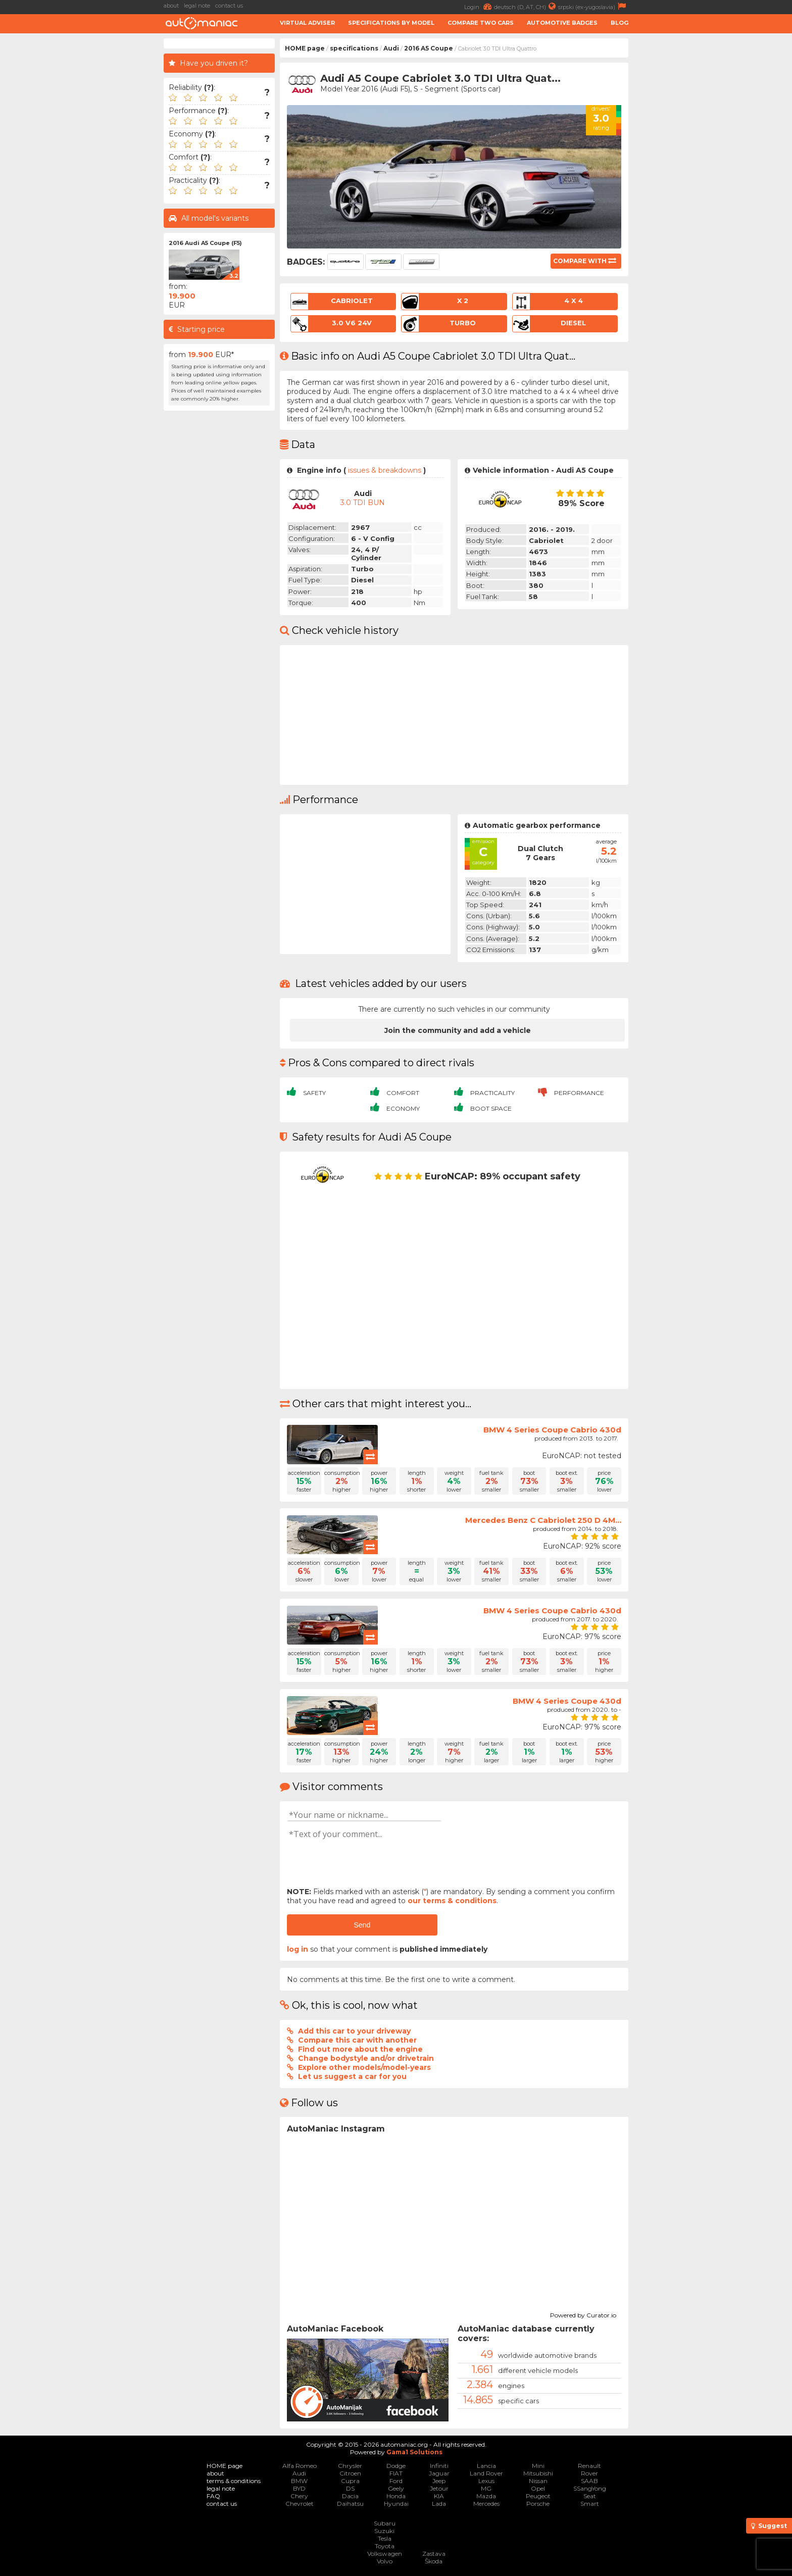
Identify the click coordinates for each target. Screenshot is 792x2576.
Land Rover (486, 2473)
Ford (396, 2481)
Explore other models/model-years (364, 2067)
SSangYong (589, 2488)
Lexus (486, 2481)
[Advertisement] (83, 189)
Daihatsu (350, 2503)
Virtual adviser (307, 22)
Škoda (433, 2561)
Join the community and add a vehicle (457, 1030)
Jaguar (439, 2473)
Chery (299, 2496)
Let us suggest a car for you (352, 2076)
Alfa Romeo (299, 2465)
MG (486, 2488)
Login (479, 6)
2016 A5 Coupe (428, 48)
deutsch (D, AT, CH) (526, 6)
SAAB (589, 2481)
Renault (589, 2465)
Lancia (486, 2465)
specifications (354, 48)
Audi (391, 48)
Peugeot (538, 2496)
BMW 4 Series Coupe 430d (567, 1701)
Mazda (486, 2496)
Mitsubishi (538, 2473)
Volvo (384, 2561)
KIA (439, 2496)
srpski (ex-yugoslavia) (593, 6)
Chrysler (350, 2465)
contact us (229, 5)
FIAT (396, 2473)
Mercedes (486, 2503)
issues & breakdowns (384, 470)
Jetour (439, 2488)
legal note (197, 5)
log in (297, 1949)
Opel (538, 2488)
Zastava (433, 2553)
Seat (589, 2496)
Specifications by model (391, 22)
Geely (396, 2488)
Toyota (384, 2546)
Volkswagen (384, 2553)
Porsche (538, 2503)
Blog (619, 22)
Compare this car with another (357, 2040)
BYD (299, 2488)
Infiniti (439, 2465)
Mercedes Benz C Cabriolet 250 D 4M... (543, 1520)
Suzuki (384, 2531)
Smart (589, 2503)
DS (350, 2488)
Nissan (538, 2481)
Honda (396, 2496)
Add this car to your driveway (354, 2031)
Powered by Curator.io (583, 2313)
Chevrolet (299, 2503)
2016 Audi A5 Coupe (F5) (205, 242)
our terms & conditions (452, 1900)
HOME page (305, 48)
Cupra (350, 2481)
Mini (538, 2465)
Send (362, 1925)
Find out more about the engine (360, 2049)
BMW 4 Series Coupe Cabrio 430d (552, 1429)
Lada (439, 2503)
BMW (299, 2481)
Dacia (350, 2496)
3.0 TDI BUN (362, 502)
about (171, 5)
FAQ (213, 2496)
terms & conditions (234, 2481)
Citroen (350, 2473)
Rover (589, 2473)
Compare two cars (481, 22)
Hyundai (396, 2503)
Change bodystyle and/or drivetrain (366, 2058)
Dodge (396, 2465)
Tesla (384, 2538)
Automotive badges (562, 22)
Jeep (438, 2481)
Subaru (384, 2523)
